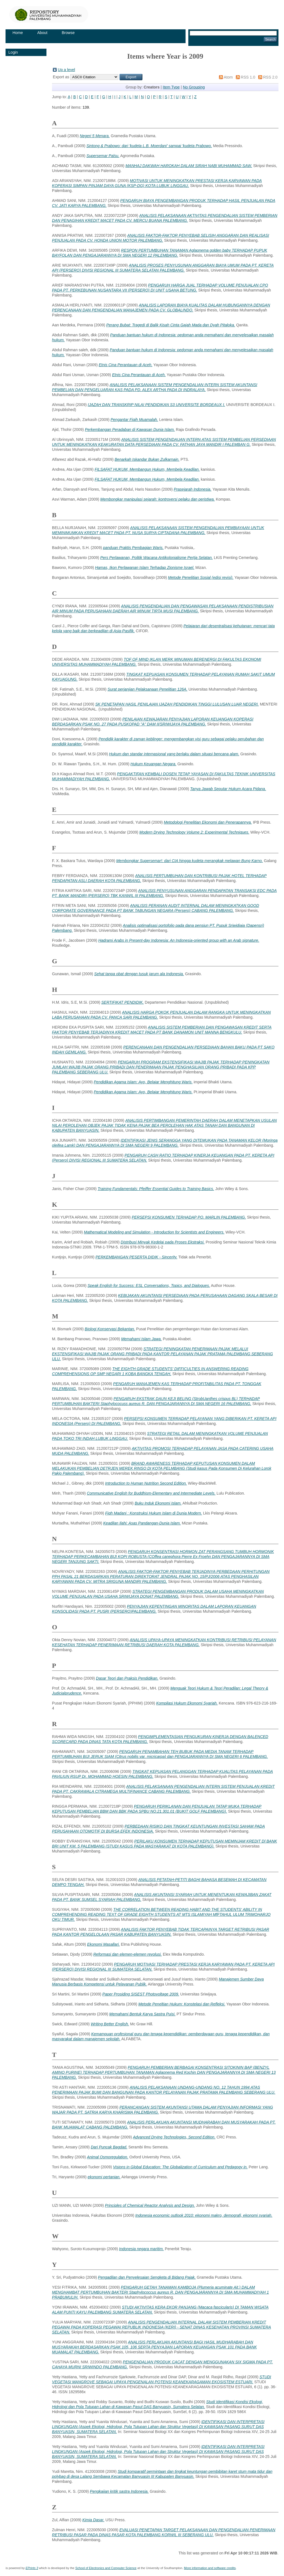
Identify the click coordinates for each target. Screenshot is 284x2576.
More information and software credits (210, 2568)
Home (17, 32)
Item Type (171, 87)
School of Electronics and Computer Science (105, 2568)
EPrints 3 (31, 2568)
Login (13, 52)
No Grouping (194, 87)
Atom (228, 77)
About (42, 32)
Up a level (66, 69)
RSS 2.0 (270, 77)
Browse (68, 32)
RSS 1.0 (248, 77)
